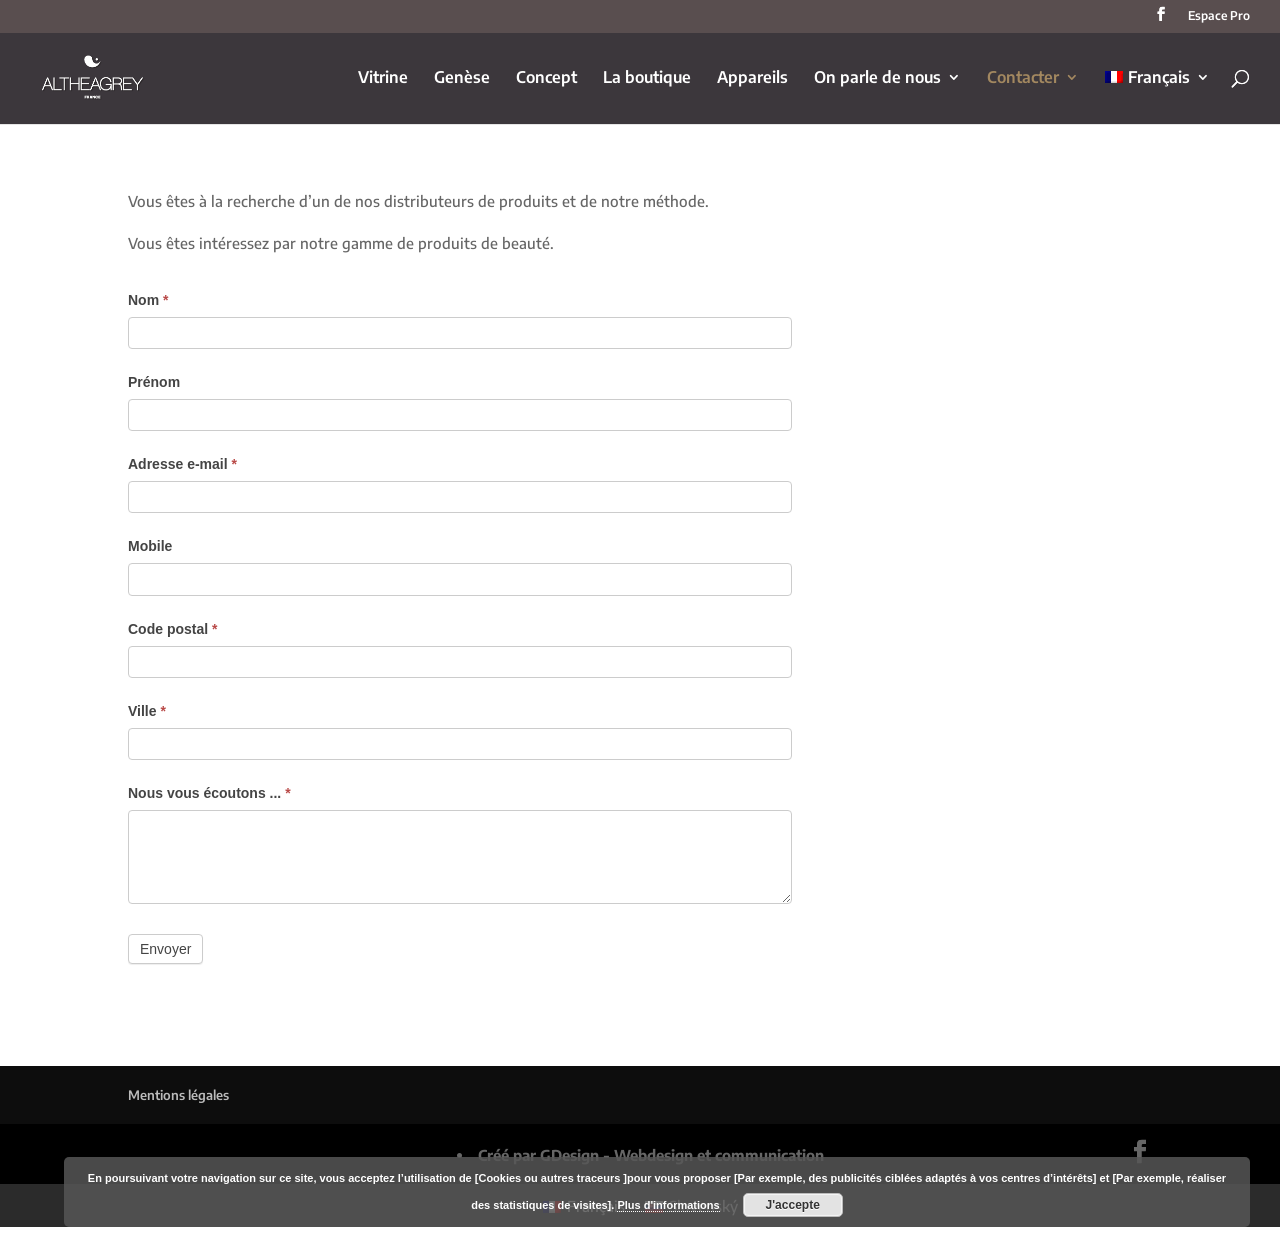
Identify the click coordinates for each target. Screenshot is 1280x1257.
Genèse (462, 78)
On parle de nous (877, 78)
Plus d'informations (668, 1205)
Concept (546, 78)
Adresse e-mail (182, 464)
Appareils (752, 78)
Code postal (172, 629)
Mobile (150, 546)
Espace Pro (1219, 16)
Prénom (154, 382)
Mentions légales (178, 1095)
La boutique (647, 78)
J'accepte (793, 1205)
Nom (148, 300)
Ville (147, 711)
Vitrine (383, 78)
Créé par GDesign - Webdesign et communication (651, 1155)
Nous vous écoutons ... (209, 793)
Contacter (1023, 78)
